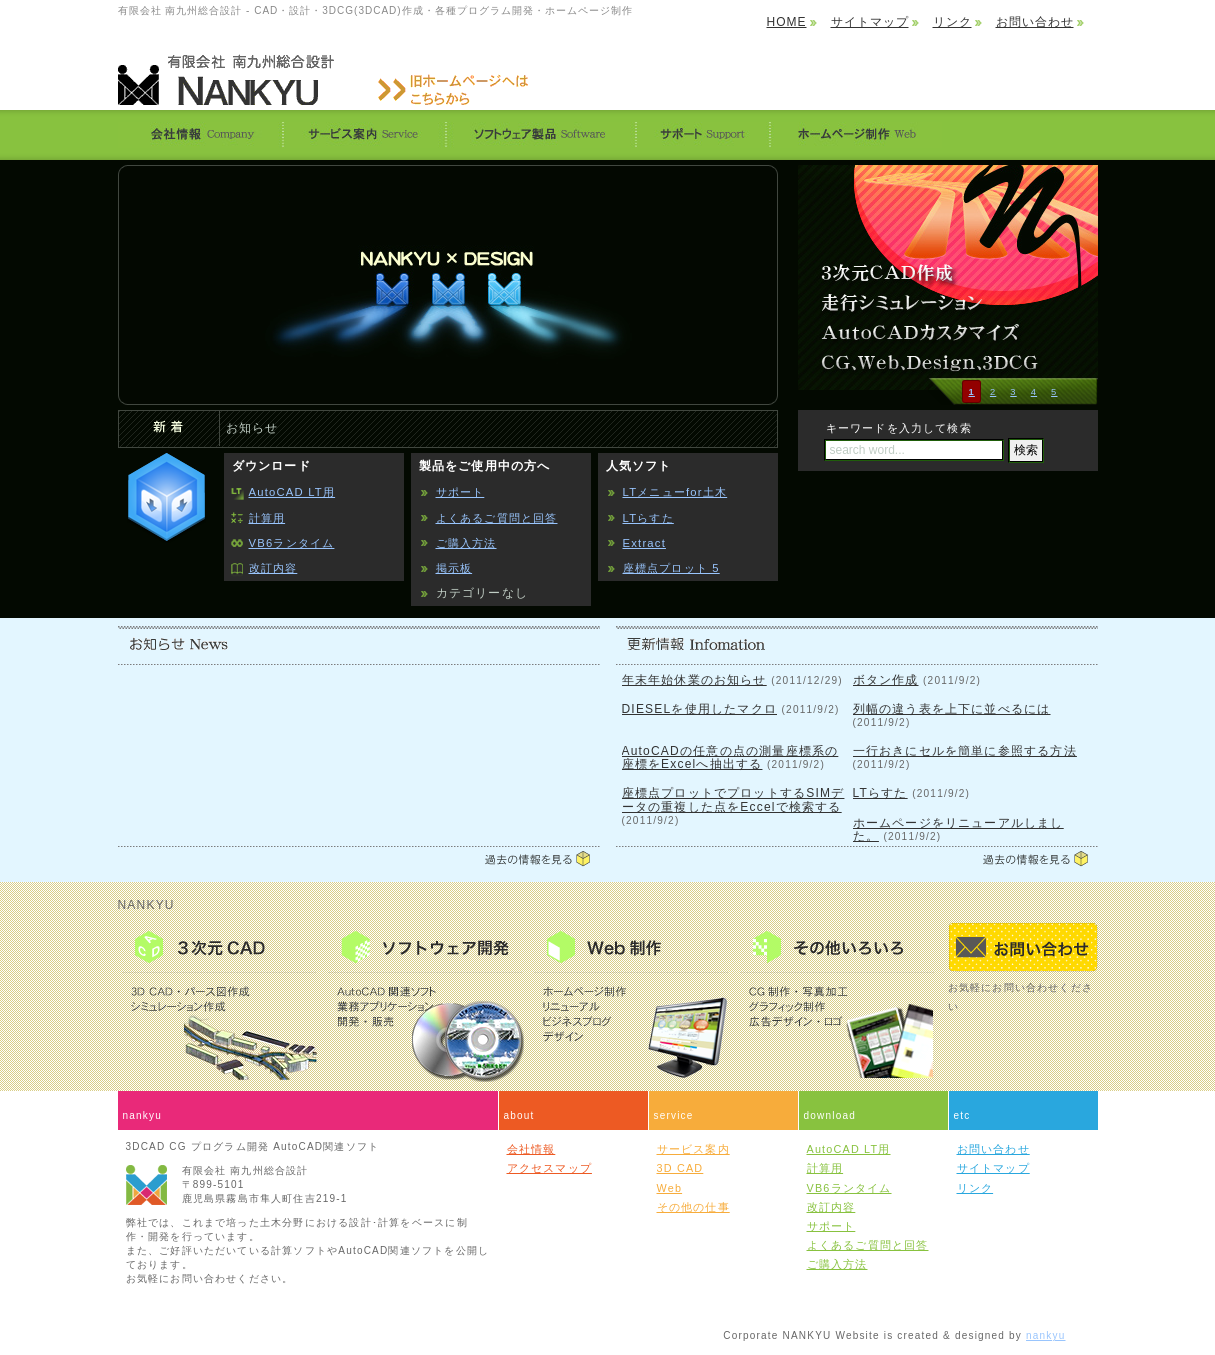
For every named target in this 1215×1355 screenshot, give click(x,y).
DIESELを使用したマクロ (700, 709)
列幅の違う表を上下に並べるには (952, 709)
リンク (952, 22)
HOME (787, 22)
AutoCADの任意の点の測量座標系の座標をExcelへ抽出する (730, 757)
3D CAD (680, 1168)
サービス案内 (363, 135)
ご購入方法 (466, 543)
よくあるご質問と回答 (497, 518)
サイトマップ (870, 22)
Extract (644, 543)
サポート (702, 135)
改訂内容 (273, 568)
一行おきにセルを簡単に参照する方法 (965, 751)
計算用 (267, 518)
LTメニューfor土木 (675, 492)
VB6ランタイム (292, 543)
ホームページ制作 (855, 135)
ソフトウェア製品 (540, 135)
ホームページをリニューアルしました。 (958, 829)
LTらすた (648, 518)
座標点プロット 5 (671, 568)
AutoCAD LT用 (292, 492)
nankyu (1045, 1335)
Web (670, 1188)
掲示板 (454, 568)
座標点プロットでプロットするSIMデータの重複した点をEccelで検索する (733, 799)
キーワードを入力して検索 (899, 428)
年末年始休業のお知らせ (694, 680)
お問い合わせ (1035, 22)
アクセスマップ (549, 1168)
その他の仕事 (693, 1207)
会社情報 (200, 135)
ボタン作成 (886, 680)
